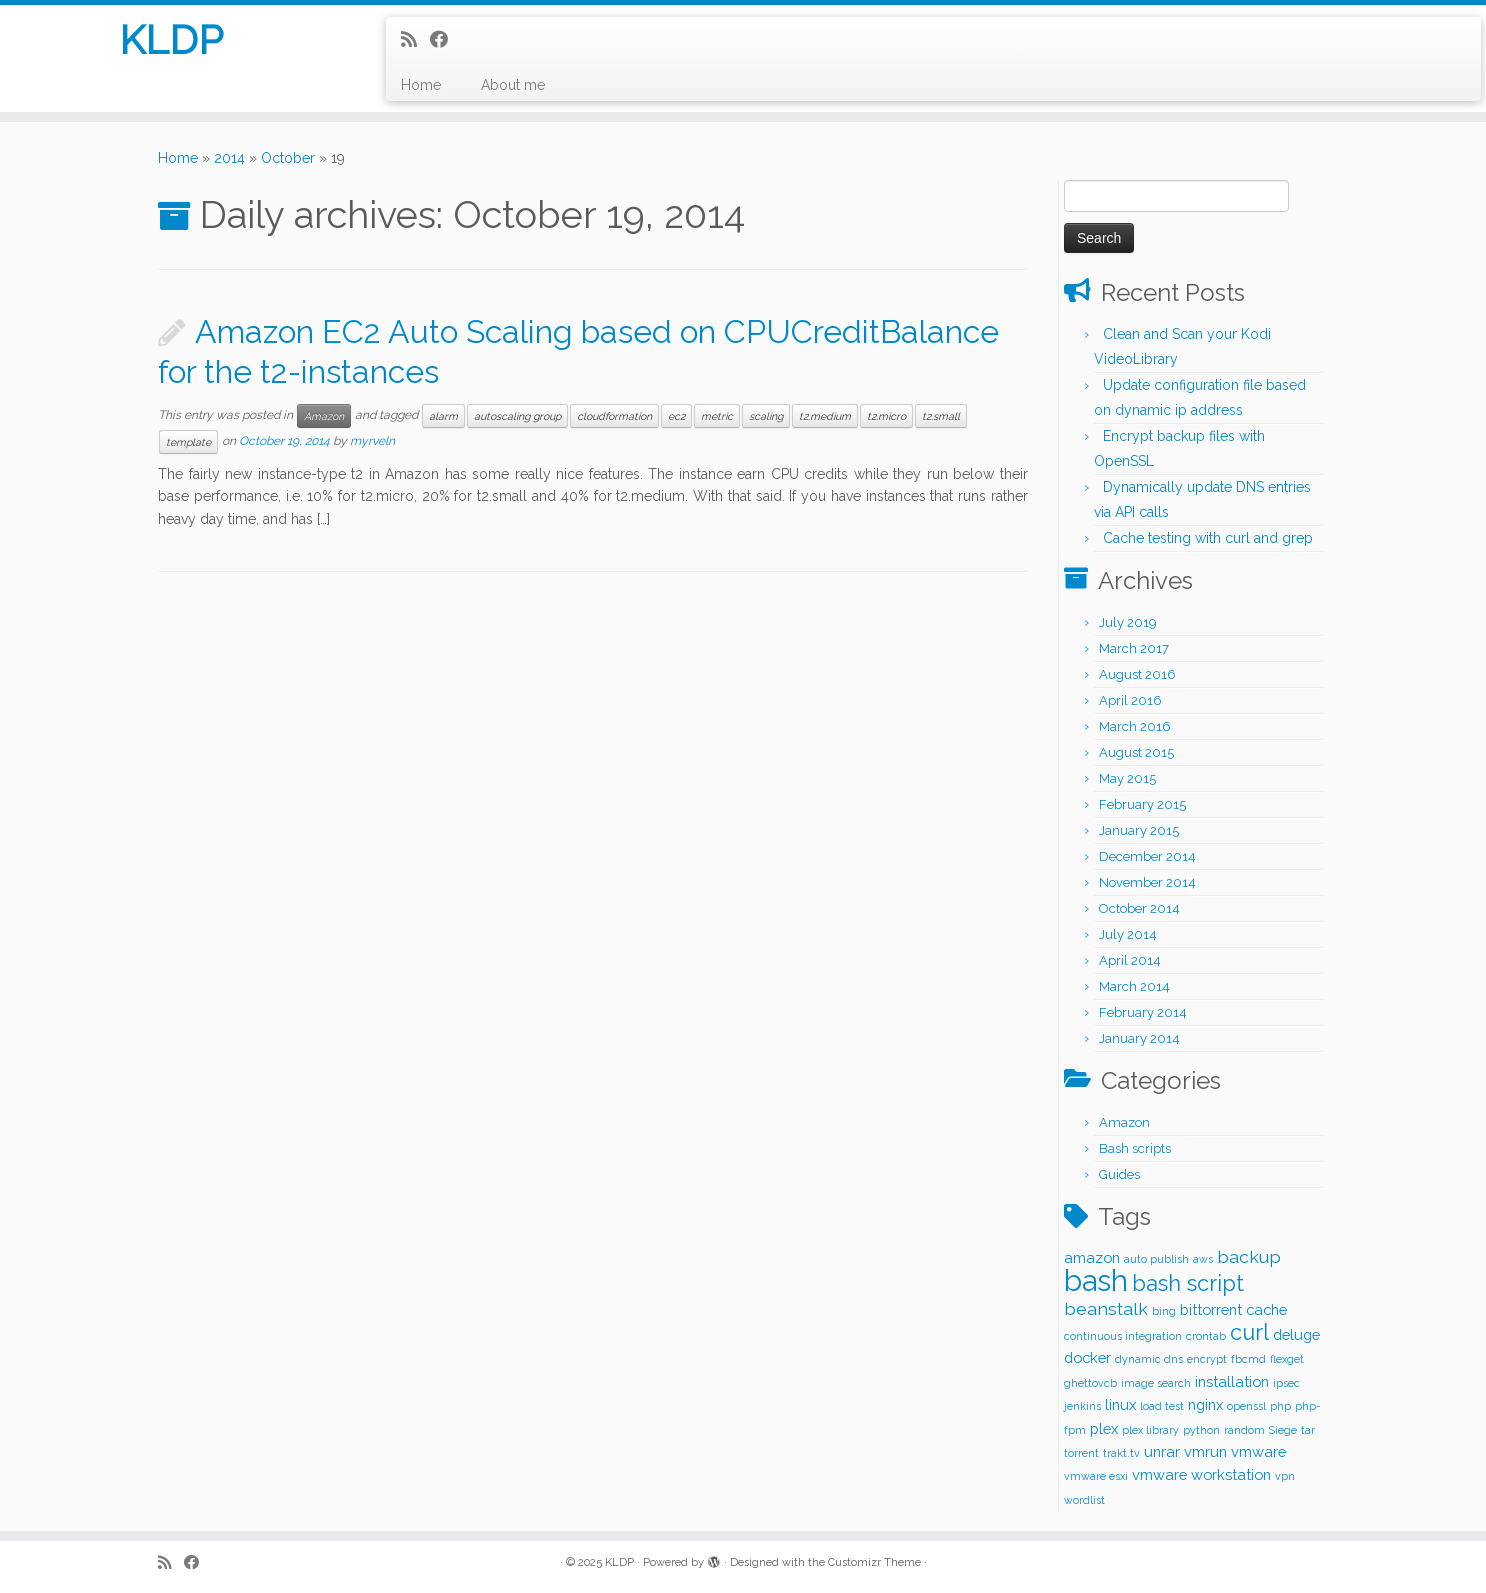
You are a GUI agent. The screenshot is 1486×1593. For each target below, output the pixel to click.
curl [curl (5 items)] (1249, 1332)
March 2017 (1134, 648)
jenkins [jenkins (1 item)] (1082, 1406)
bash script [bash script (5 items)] (1188, 1283)
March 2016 (1135, 726)
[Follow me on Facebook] (445, 39)
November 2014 (1147, 882)
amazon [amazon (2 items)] (1092, 1257)
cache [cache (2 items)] (1266, 1309)
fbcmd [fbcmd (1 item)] (1248, 1359)
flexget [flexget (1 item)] (1287, 1359)
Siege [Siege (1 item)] (1283, 1430)
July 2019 (1128, 622)
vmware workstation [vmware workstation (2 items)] (1201, 1474)
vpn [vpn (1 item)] (1285, 1476)
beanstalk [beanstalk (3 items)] (1106, 1308)
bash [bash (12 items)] (1096, 1280)
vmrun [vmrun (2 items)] (1205, 1451)
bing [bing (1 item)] (1164, 1311)
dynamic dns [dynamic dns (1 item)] (1149, 1359)
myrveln (372, 441)
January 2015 (1139, 830)
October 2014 (1139, 908)
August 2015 (1136, 752)
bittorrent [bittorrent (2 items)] (1211, 1309)
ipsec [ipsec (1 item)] (1286, 1383)
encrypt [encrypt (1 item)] (1207, 1359)
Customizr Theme (874, 1562)
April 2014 (1130, 960)
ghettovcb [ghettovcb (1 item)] (1090, 1383)
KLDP (171, 39)
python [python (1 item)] (1201, 1430)
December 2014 (1147, 856)
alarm (443, 416)
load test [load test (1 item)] (1162, 1406)
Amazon (324, 416)
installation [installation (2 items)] (1232, 1381)
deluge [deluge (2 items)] (1296, 1334)
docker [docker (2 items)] (1087, 1357)
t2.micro (886, 416)
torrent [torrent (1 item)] (1081, 1453)
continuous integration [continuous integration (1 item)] (1123, 1336)
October (288, 158)
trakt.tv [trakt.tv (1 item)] (1121, 1453)
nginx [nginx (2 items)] (1205, 1404)
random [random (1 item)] (1244, 1430)
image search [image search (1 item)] (1156, 1383)
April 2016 (1130, 700)
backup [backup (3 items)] (1249, 1256)
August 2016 (1137, 674)
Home (421, 85)
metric (717, 416)
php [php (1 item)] (1280, 1406)
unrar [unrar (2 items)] (1162, 1451)
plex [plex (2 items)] (1104, 1428)
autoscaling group (517, 416)
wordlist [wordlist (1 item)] (1084, 1500)
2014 (229, 158)
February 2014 (1143, 1012)
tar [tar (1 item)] (1308, 1430)
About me (513, 85)
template (188, 442)
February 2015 (1142, 804)
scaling (766, 416)
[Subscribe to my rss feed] (415, 39)
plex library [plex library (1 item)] (1150, 1430)
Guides (1119, 1174)
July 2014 (1128, 934)
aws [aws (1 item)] (1203, 1259)
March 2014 (1134, 986)
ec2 (676, 416)
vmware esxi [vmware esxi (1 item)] (1096, 1476)
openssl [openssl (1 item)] (1246, 1406)
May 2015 (1127, 778)
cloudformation (614, 416)
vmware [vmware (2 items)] (1258, 1451)
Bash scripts (1135, 1148)
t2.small (941, 416)
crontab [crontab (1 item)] (1206, 1336)
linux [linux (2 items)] (1120, 1404)
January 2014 (1139, 1038)
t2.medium (825, 416)
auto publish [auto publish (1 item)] (1156, 1259)
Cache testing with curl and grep (1208, 538)
